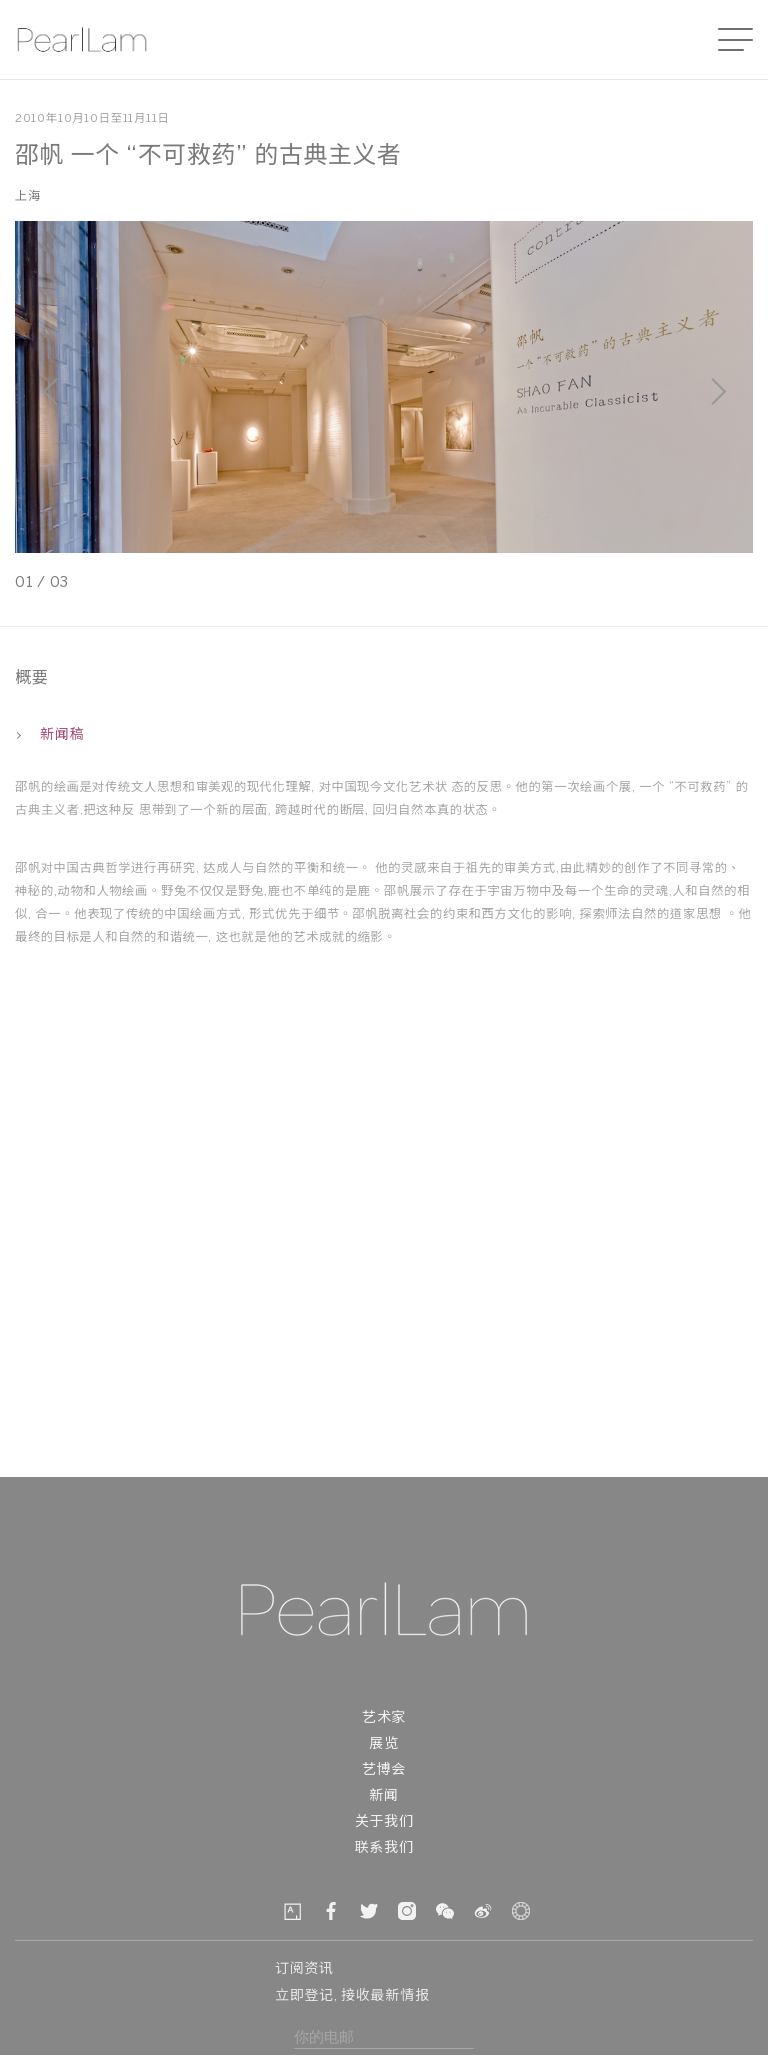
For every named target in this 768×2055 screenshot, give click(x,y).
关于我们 (384, 1822)
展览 (383, 1744)
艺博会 (384, 1770)
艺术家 (384, 1718)
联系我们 (384, 1848)
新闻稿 (49, 735)
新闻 (383, 1796)
